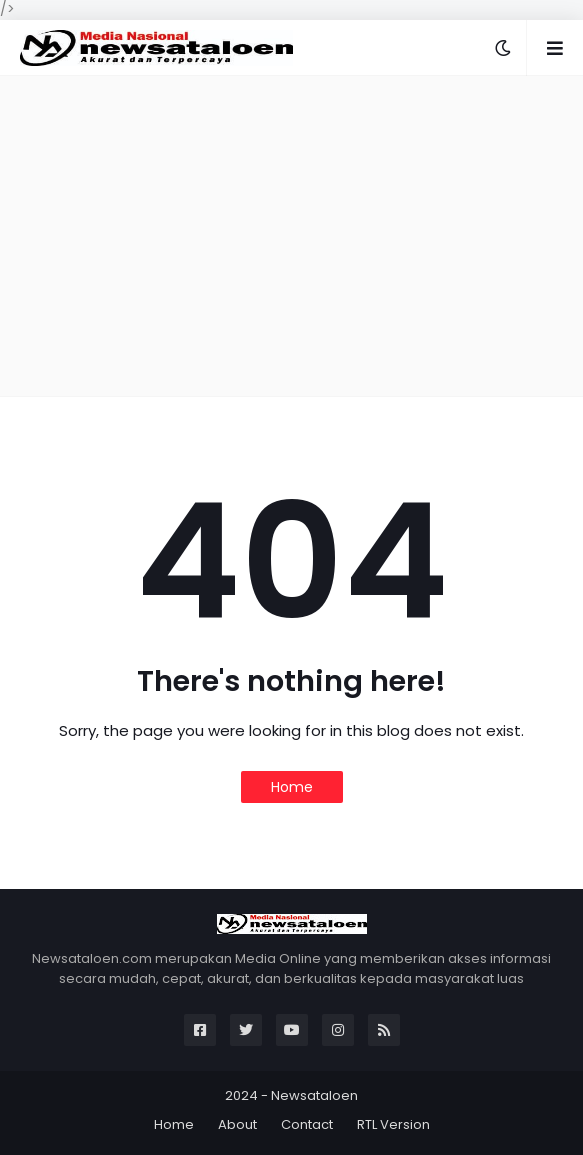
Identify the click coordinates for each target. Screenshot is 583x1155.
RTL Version (393, 1124)
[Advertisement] (291, 236)
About (237, 1124)
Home (292, 787)
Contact (307, 1124)
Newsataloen (314, 1095)
